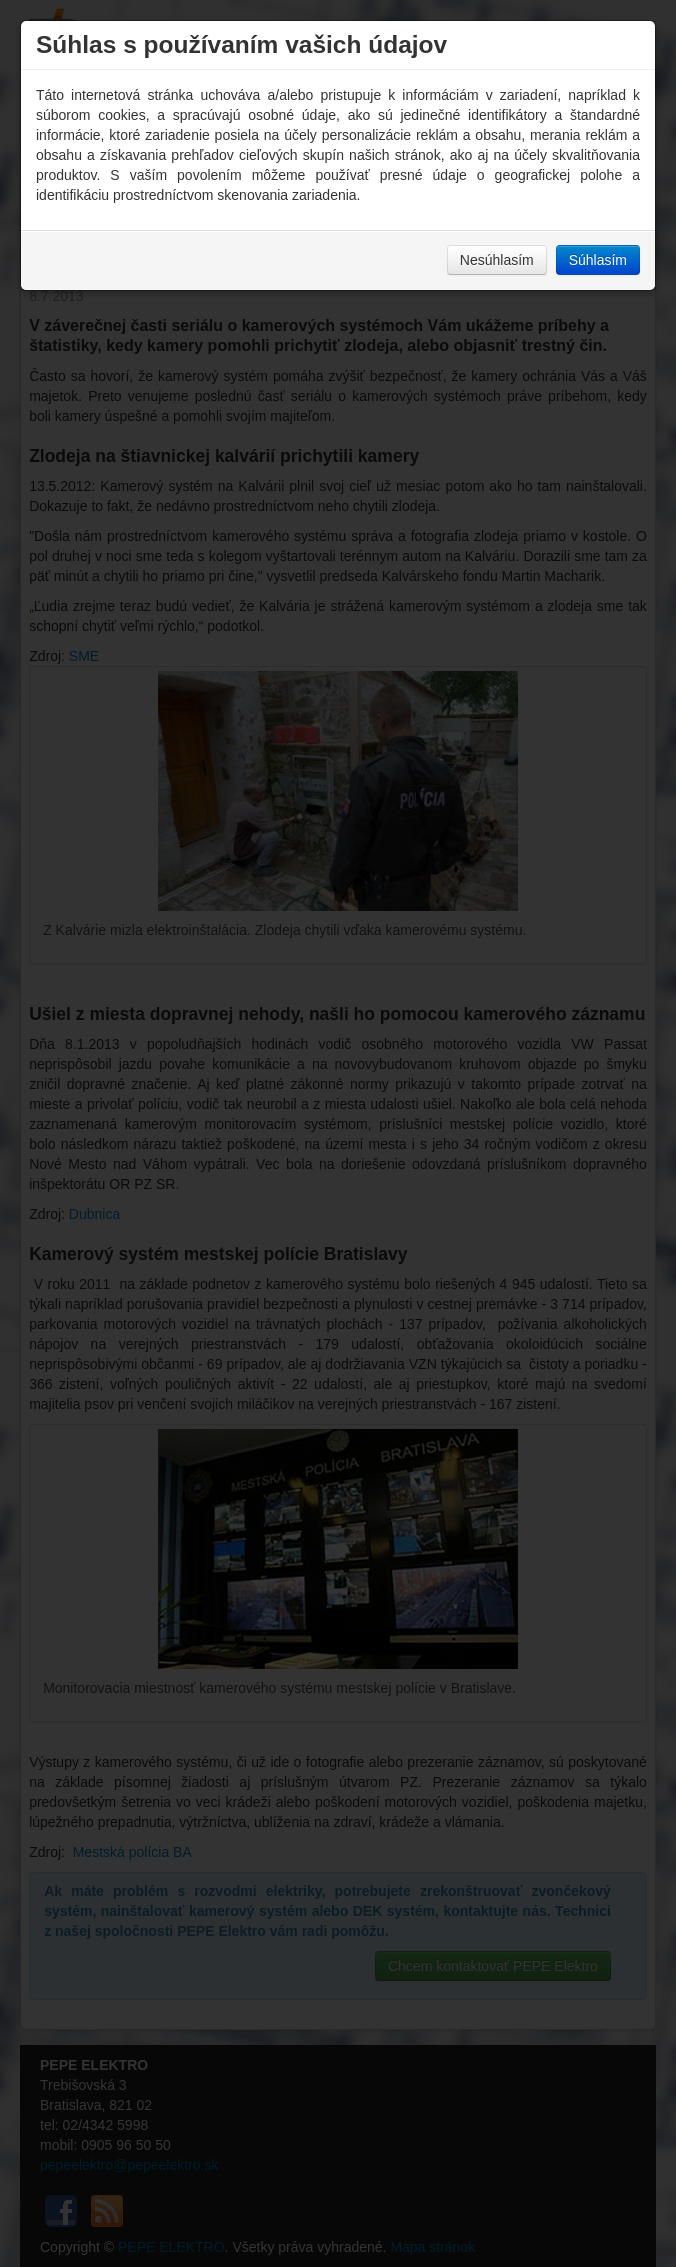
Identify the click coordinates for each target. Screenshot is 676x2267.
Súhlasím (598, 260)
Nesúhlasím (497, 260)
